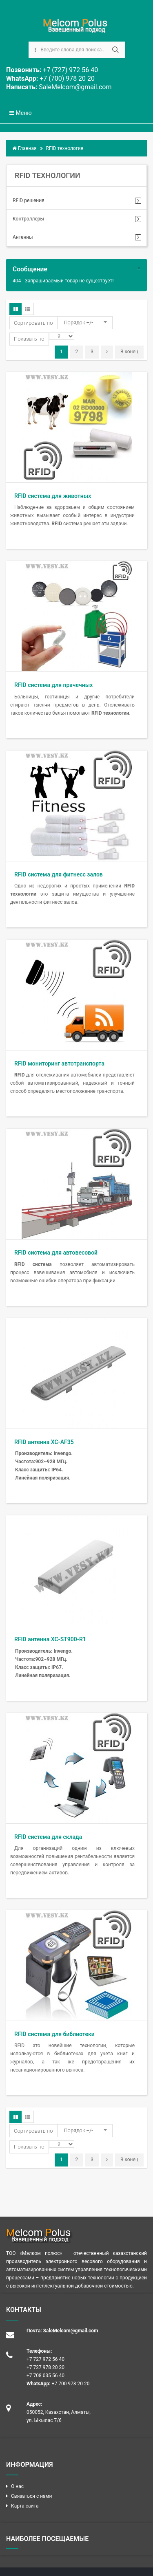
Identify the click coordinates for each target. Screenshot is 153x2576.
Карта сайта (25, 2506)
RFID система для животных (52, 496)
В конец (129, 351)
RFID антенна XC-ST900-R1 (50, 1639)
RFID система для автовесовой (56, 1252)
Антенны (23, 237)
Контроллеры (28, 219)
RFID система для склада (48, 1837)
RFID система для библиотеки (54, 2034)
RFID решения (28, 200)
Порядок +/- (78, 322)
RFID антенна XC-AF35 (44, 1442)
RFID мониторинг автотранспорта (59, 1063)
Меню (20, 113)
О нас (17, 2486)
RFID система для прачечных (53, 685)
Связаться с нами (31, 2496)
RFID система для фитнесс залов (58, 874)
